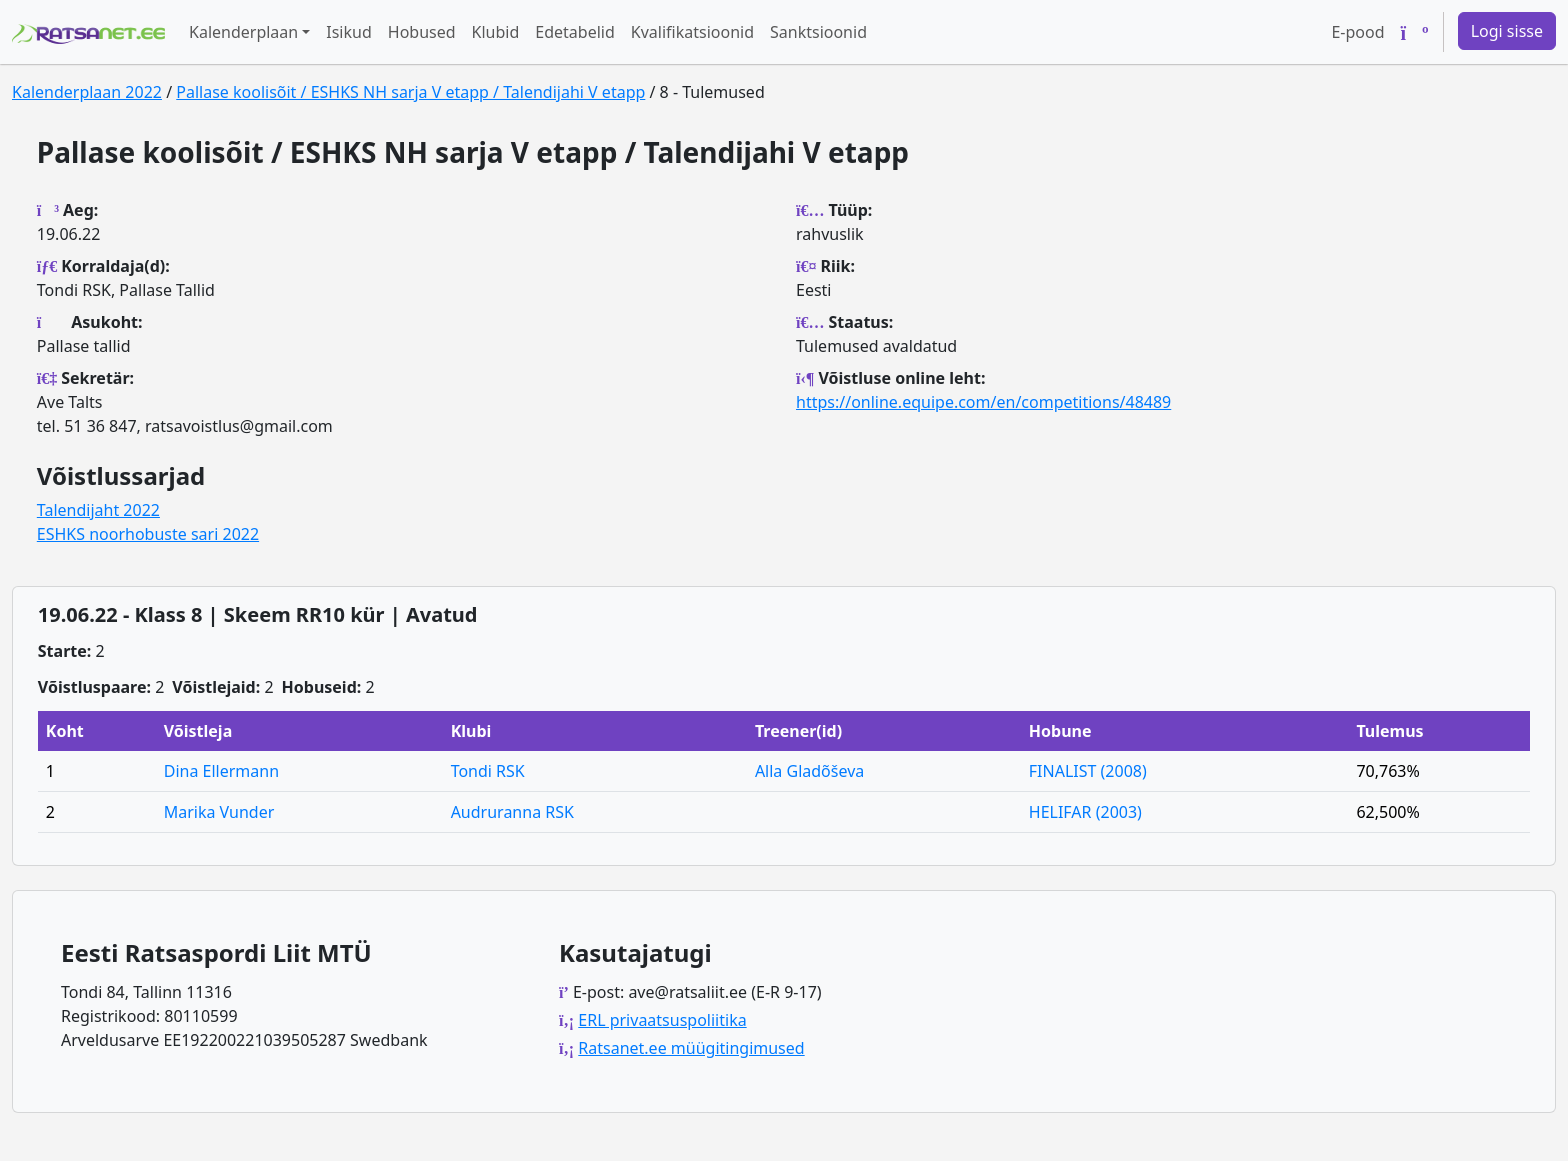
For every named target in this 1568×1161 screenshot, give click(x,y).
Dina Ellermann (221, 771)
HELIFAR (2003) (1085, 812)
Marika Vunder (219, 812)
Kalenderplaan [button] (243, 32)
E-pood (1357, 32)
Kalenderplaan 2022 (87, 92)
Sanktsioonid (818, 32)
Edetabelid (574, 32)
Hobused (422, 32)
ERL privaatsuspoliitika (662, 1020)
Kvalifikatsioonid (692, 32)
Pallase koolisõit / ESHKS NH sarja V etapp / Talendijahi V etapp (410, 92)
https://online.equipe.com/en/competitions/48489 (983, 402)
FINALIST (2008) (1088, 771)
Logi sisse (1507, 31)
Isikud (349, 32)
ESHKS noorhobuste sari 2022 (148, 534)
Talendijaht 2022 (98, 510)
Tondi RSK (488, 771)
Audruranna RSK (512, 812)
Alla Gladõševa (809, 771)
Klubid (496, 32)
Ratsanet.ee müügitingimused (691, 1048)
